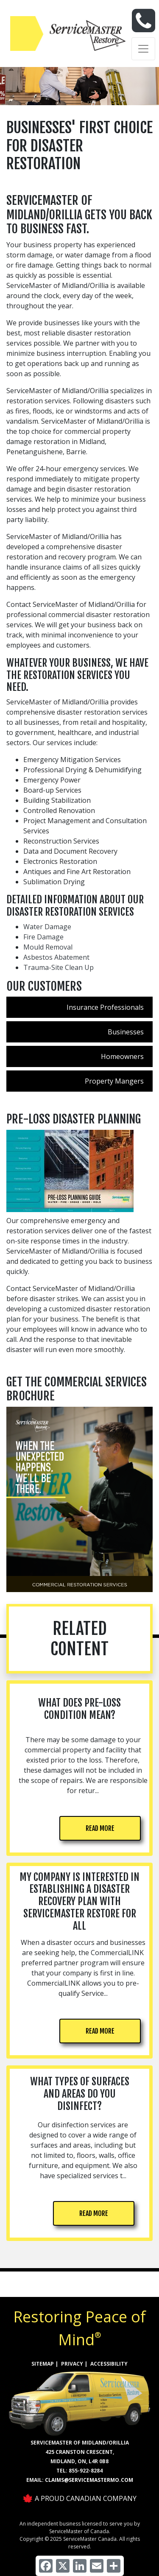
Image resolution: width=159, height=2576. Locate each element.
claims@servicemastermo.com (89, 2480)
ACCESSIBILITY (109, 2363)
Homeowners (122, 1056)
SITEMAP (42, 2363)
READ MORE (100, 1828)
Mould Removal (48, 947)
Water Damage (47, 926)
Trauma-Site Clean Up (58, 967)
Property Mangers (114, 1081)
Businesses (126, 1032)
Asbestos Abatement (56, 957)
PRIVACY (72, 2363)
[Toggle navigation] (143, 48)
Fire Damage (43, 937)
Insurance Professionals (105, 1007)
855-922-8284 (86, 2470)
